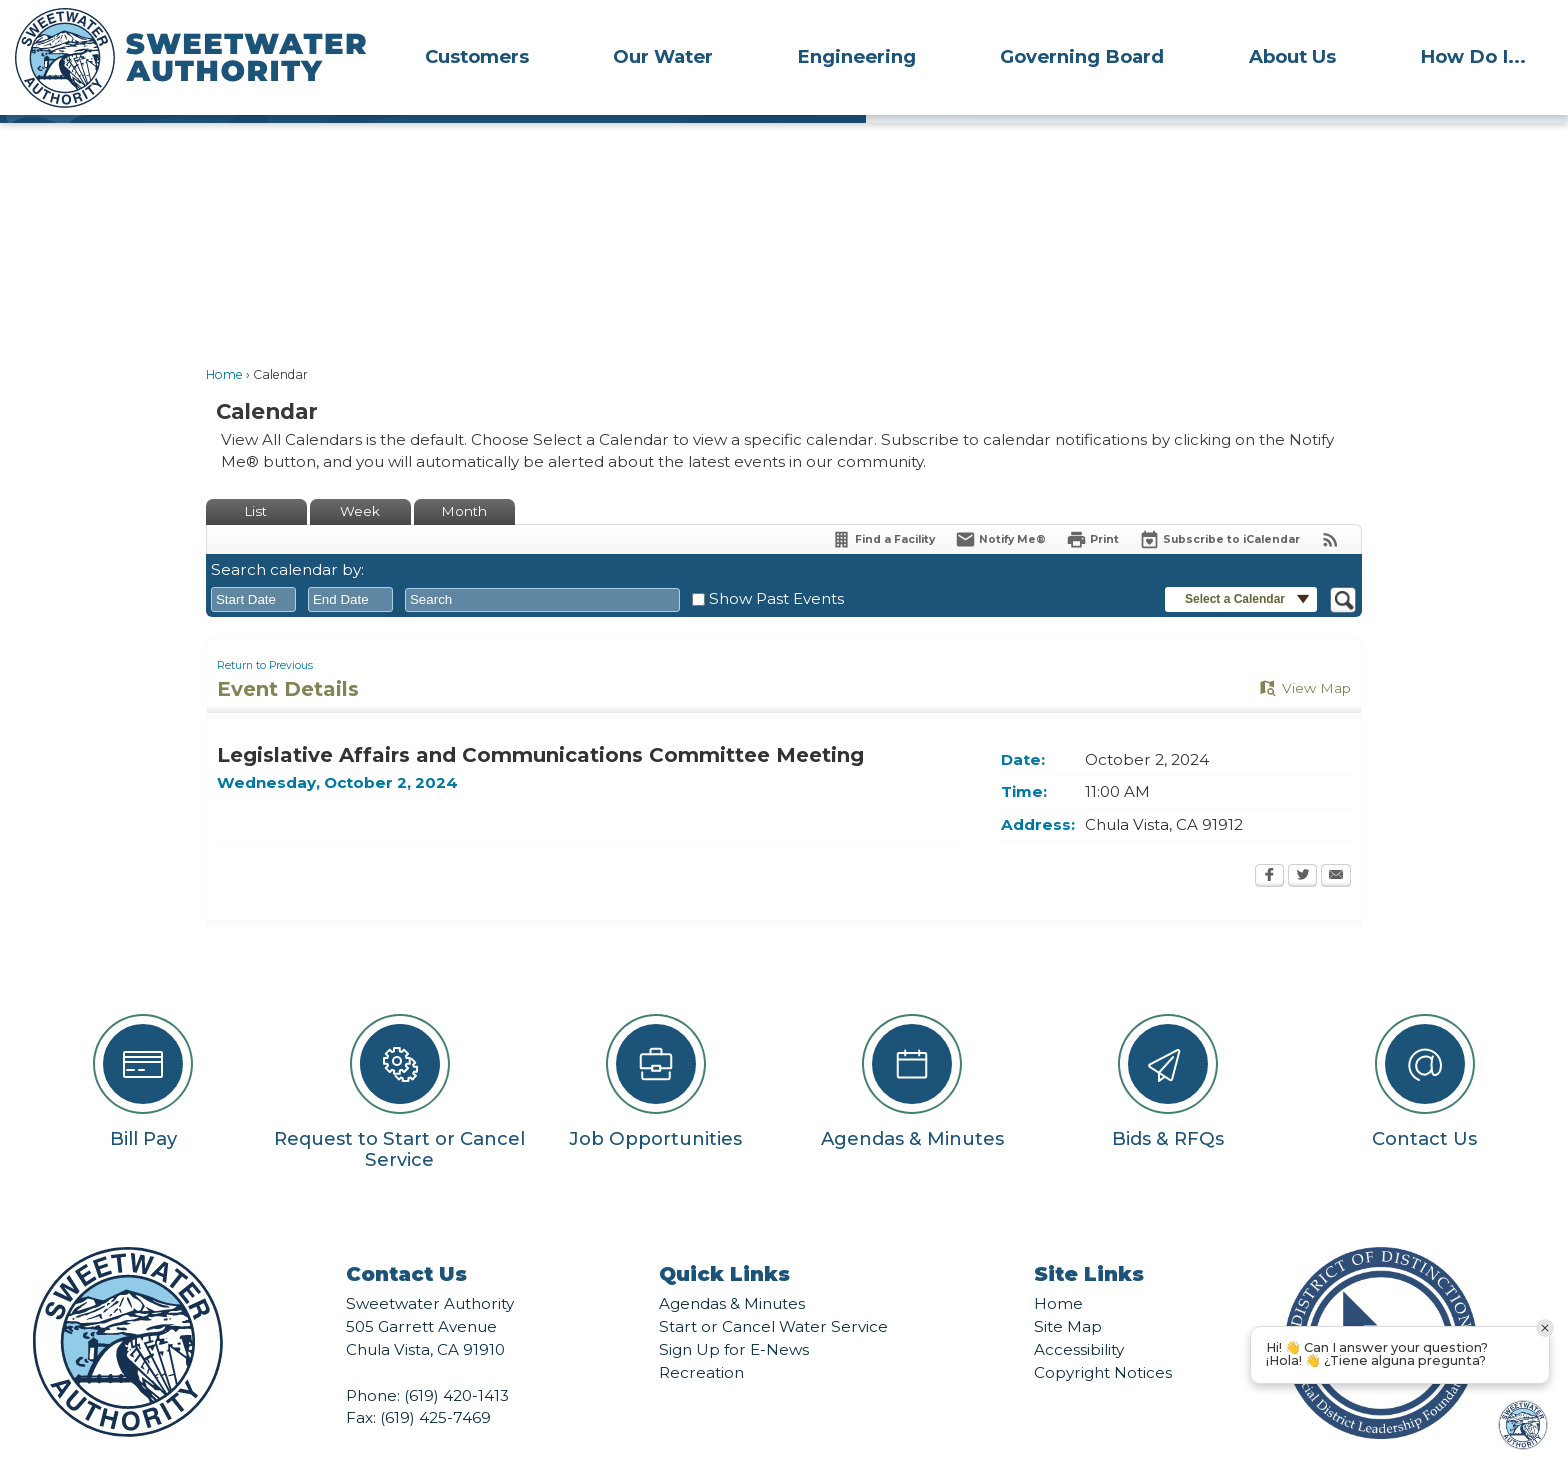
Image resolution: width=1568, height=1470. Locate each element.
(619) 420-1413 (456, 1361)
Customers (477, 56)
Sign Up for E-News (734, 1315)
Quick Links (724, 1240)
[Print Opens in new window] (1092, 505)
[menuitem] (477, 56)
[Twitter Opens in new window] (1302, 843)
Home (224, 340)
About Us (1292, 56)
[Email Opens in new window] (1336, 843)
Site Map (1068, 1292)
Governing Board (1082, 56)
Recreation (701, 1338)
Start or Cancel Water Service (773, 1292)
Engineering (856, 56)
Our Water (663, 56)
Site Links (1089, 1240)
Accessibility (1079, 1315)
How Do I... (1473, 56)
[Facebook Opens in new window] (1269, 843)
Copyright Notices (1103, 1338)
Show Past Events (776, 564)
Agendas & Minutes (732, 1269)
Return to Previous (265, 631)
